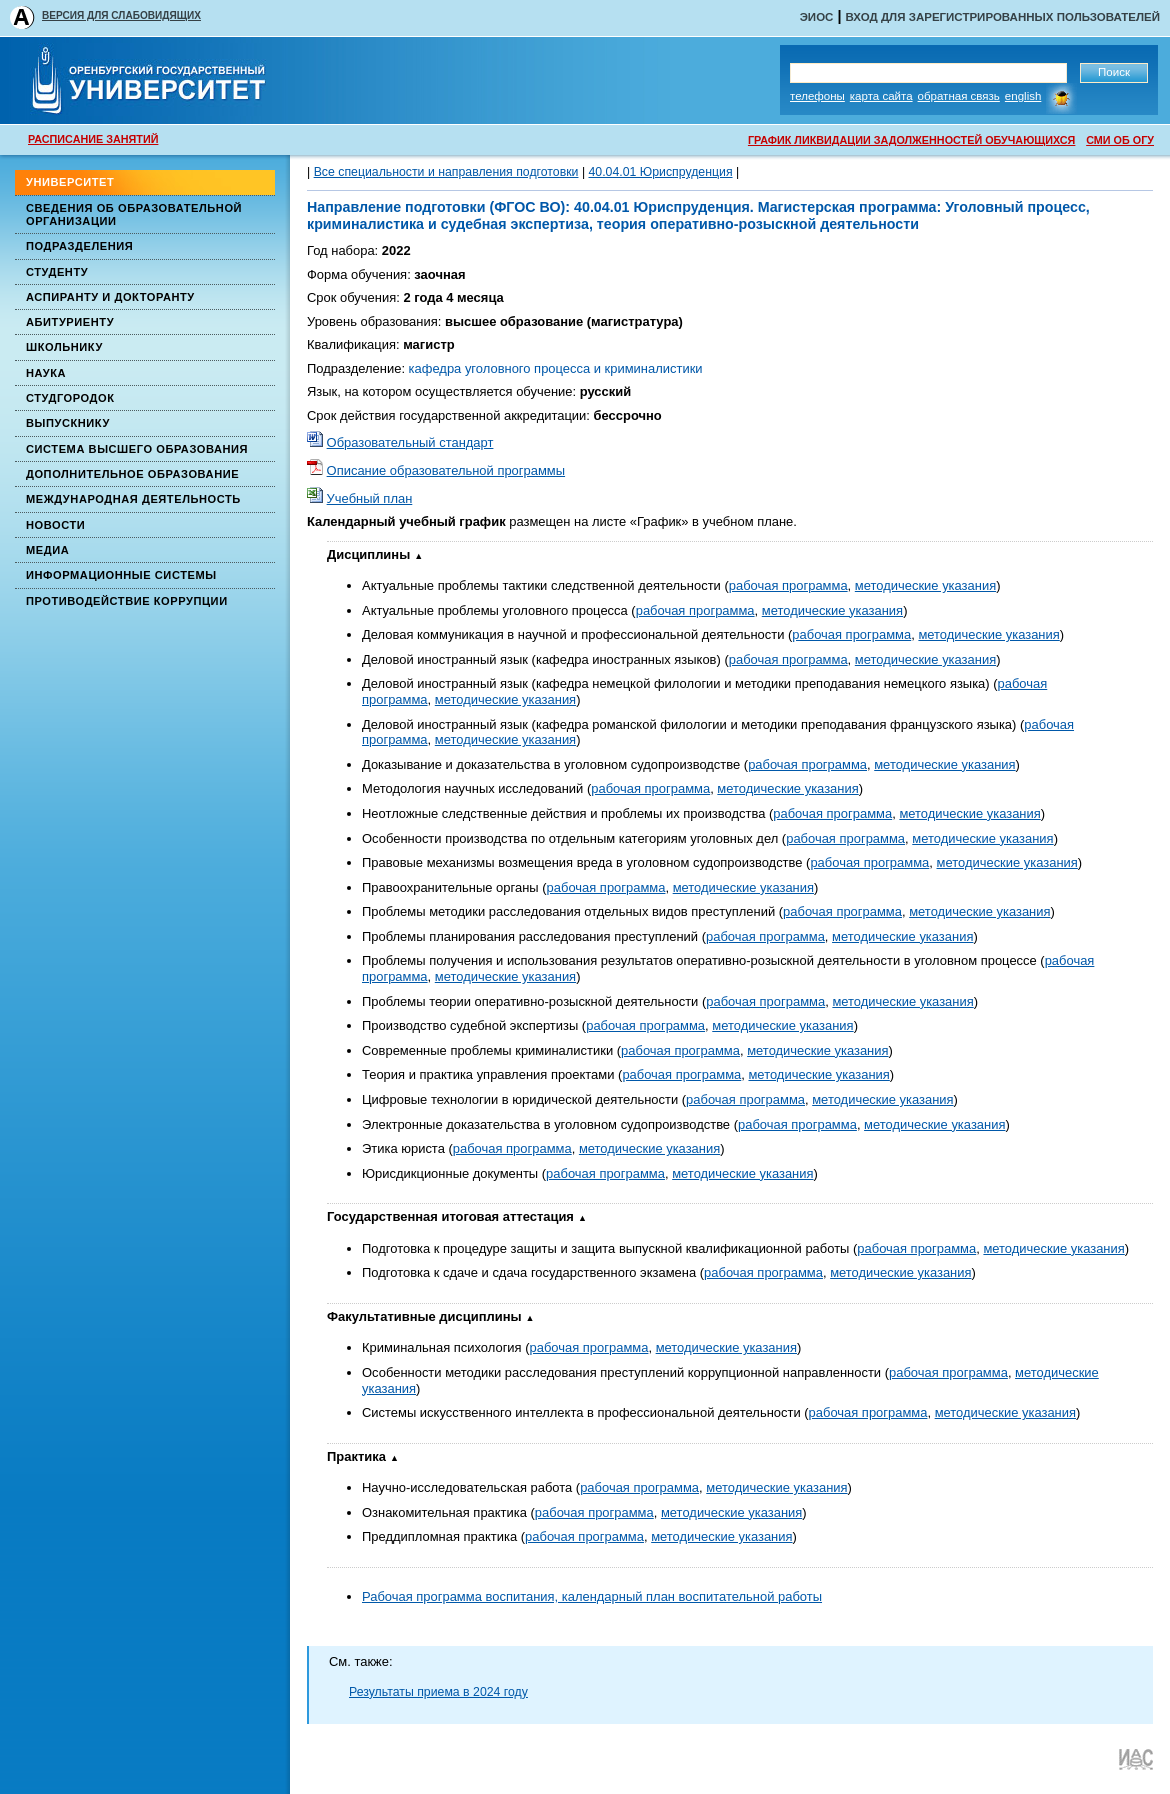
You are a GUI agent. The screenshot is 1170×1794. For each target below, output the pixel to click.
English (1023, 96)
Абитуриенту (70, 322)
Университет (70, 182)
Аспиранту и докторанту (110, 297)
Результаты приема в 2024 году (438, 1692)
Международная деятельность (133, 499)
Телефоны (817, 96)
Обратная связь (959, 96)
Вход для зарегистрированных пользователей (1002, 17)
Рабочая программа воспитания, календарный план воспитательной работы (592, 1596)
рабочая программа (788, 585)
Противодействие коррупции (127, 601)
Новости (55, 525)
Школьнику (64, 347)
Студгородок (70, 398)
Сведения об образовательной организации (134, 214)
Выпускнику (68, 423)
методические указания (925, 585)
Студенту (57, 272)
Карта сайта (881, 96)
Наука (46, 373)
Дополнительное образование (132, 474)
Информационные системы (121, 575)
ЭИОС (817, 17)
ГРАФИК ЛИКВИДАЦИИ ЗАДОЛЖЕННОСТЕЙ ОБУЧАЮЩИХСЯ (911, 140)
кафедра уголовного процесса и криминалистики (556, 368)
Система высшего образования (137, 449)
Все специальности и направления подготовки (446, 172)
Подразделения (79, 246)
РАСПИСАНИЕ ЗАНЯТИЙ (93, 139)
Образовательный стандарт (410, 442)
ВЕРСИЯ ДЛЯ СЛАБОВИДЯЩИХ (121, 15)
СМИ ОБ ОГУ (1120, 140)
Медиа (47, 550)
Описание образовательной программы (446, 470)
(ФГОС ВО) (525, 207)
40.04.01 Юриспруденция (661, 172)
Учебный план (370, 498)
